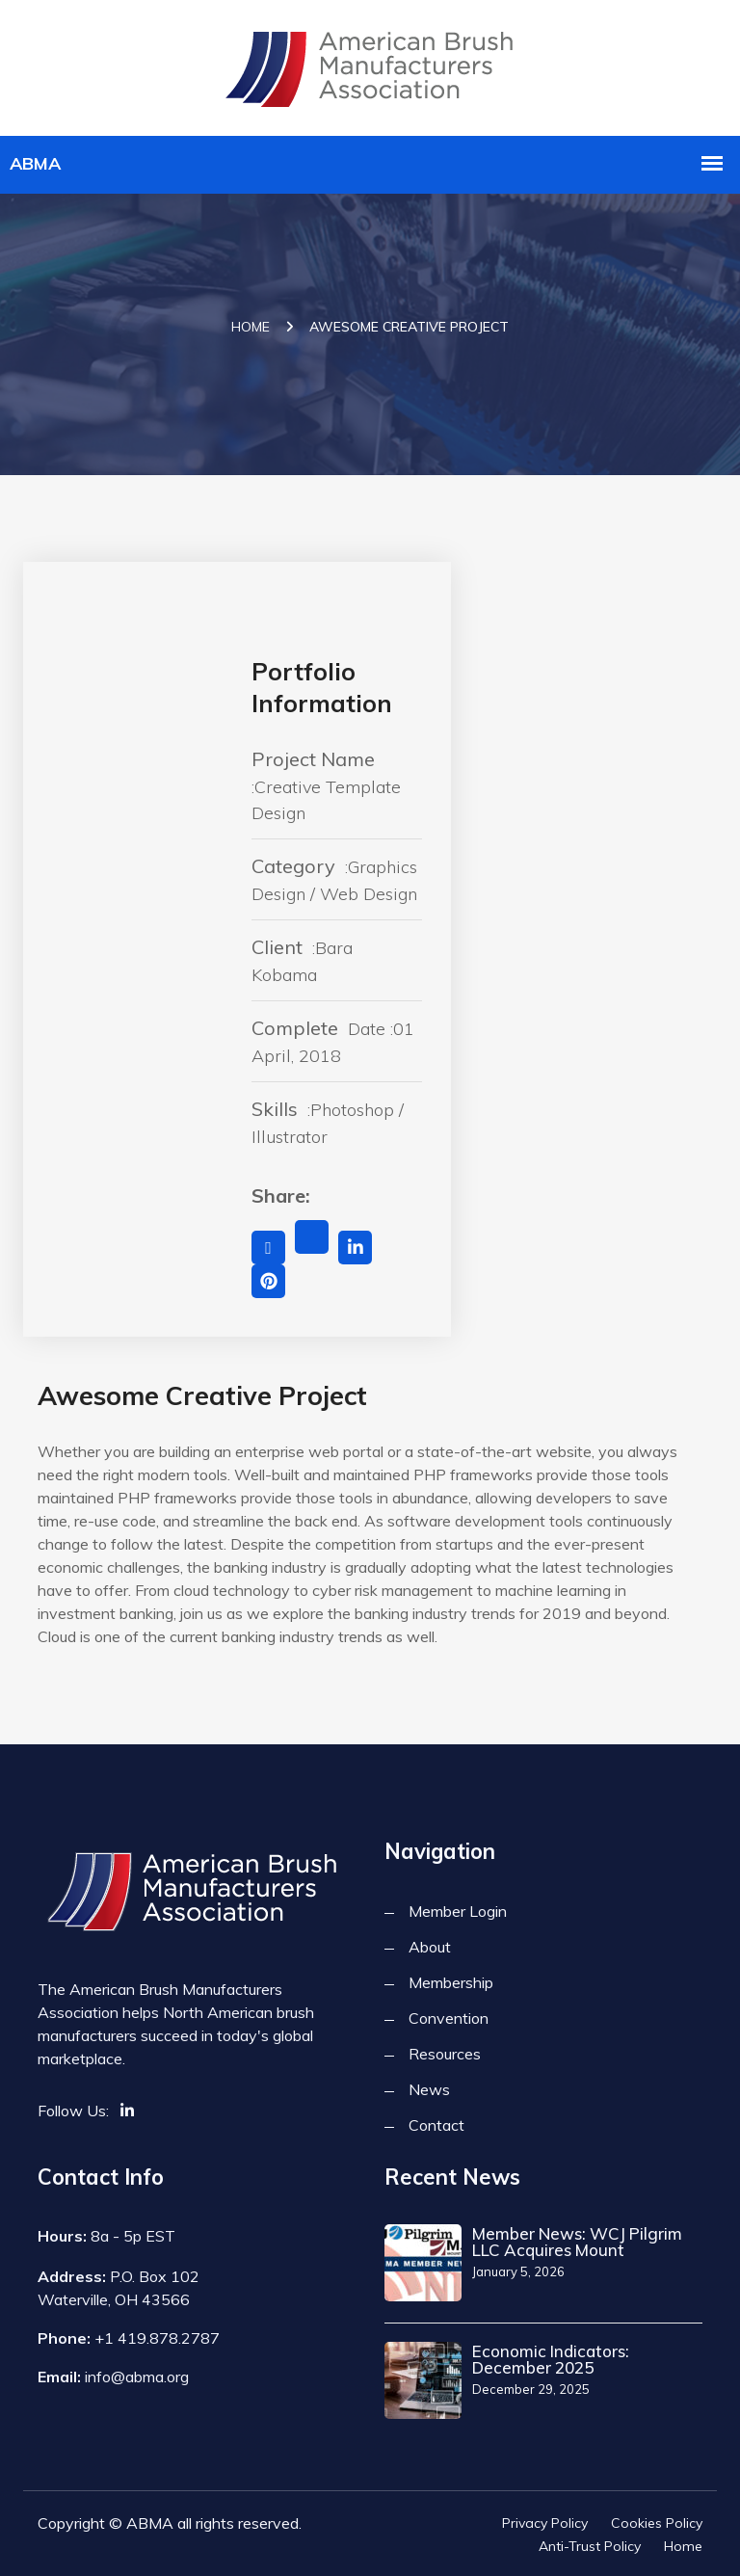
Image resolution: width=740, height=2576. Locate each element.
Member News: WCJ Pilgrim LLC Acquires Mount (577, 2241)
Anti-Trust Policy (590, 2546)
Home (250, 326)
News (429, 2089)
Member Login (458, 1911)
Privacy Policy (545, 2523)
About (430, 1946)
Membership (451, 1982)
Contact (436, 2125)
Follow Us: (73, 2110)
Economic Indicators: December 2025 (550, 2359)
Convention (449, 2018)
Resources (445, 2053)
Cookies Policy (656, 2523)
